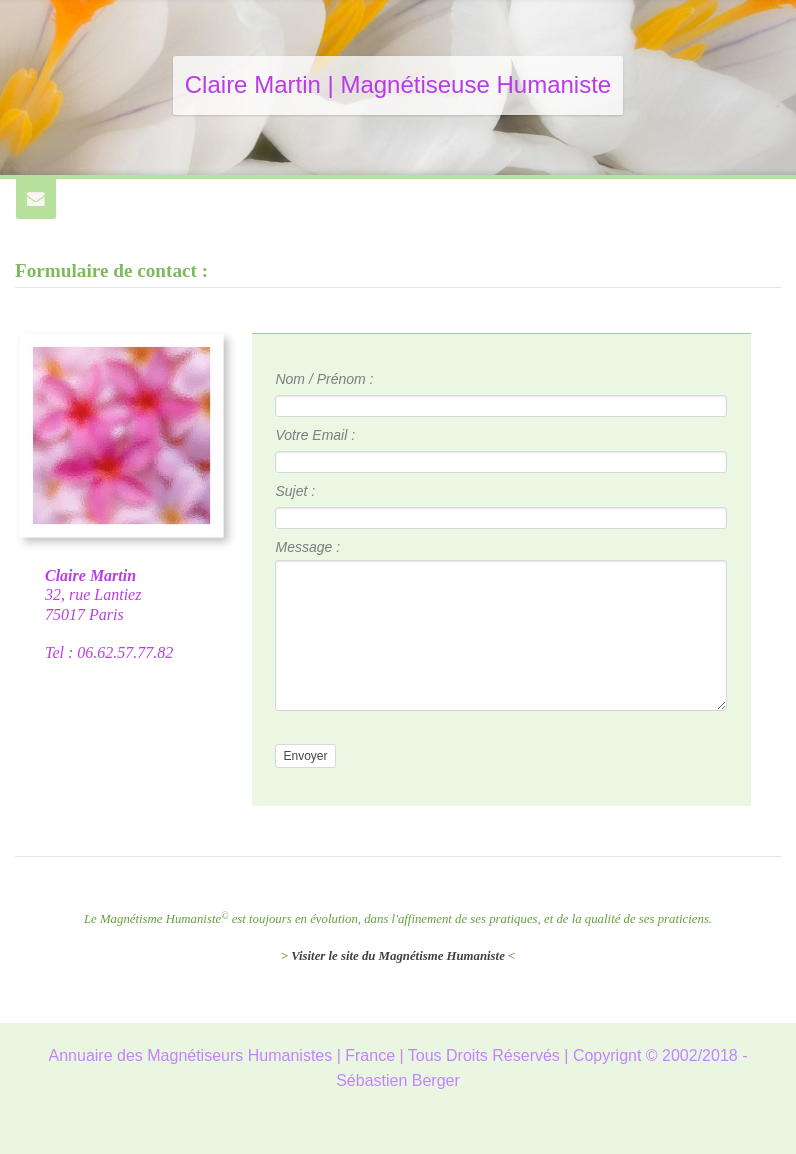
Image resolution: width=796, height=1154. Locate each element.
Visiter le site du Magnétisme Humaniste (398, 956)
